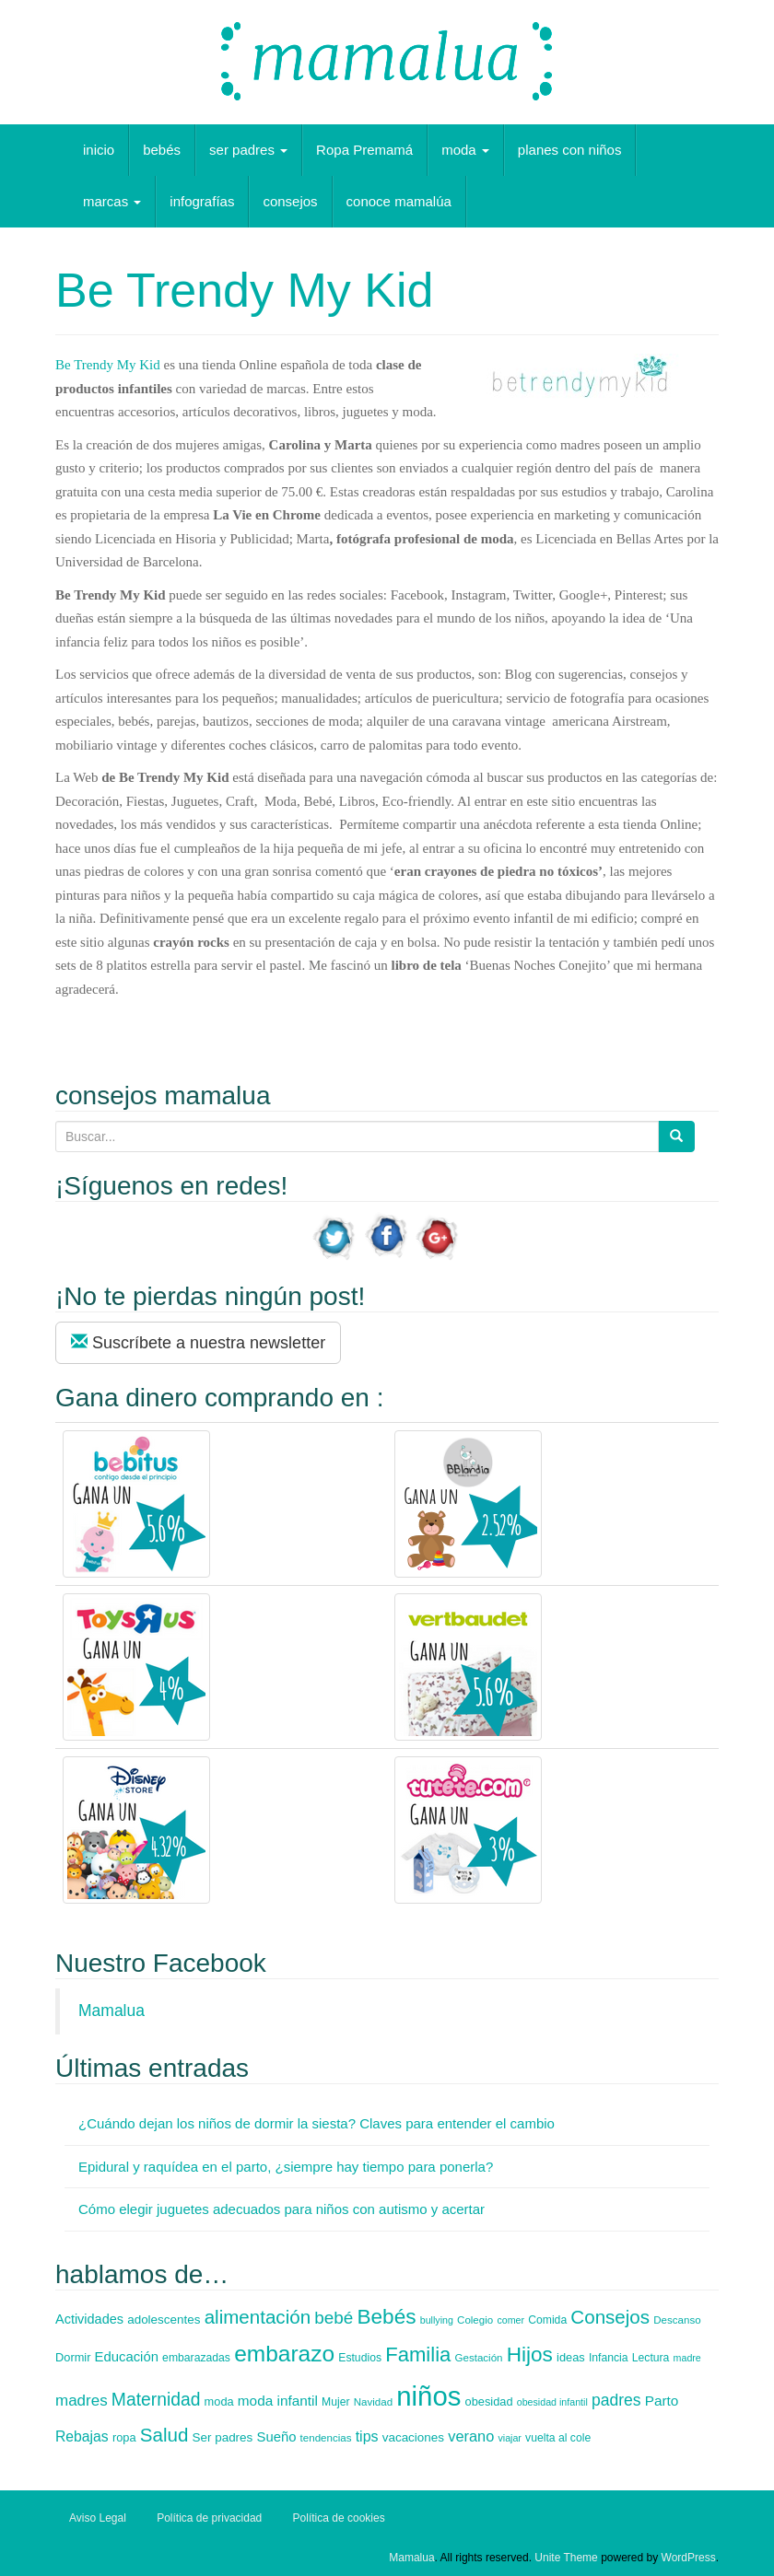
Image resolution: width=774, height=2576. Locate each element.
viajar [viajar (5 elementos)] (509, 2437)
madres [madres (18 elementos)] (81, 2400)
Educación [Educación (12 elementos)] (126, 2356)
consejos (290, 201)
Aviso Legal (97, 2518)
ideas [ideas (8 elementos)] (571, 2357)
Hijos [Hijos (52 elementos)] (530, 2354)
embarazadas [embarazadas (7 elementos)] (196, 2357)
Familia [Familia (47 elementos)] (418, 2354)
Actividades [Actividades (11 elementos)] (89, 2319)
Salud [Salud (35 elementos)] (164, 2434)
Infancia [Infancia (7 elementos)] (608, 2357)
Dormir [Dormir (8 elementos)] (72, 2357)
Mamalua (111, 2010)
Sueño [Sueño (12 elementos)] (276, 2437)
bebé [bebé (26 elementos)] (333, 2317)
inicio (98, 149)
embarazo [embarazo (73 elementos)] (284, 2353)
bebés (162, 149)
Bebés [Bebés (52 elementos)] (386, 2316)
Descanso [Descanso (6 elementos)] (676, 2319)
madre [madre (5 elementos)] (687, 2357)
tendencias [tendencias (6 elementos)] (326, 2437)
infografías (202, 201)
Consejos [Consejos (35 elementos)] (610, 2316)
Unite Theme (565, 2557)
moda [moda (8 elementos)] (219, 2401)
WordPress (689, 2557)
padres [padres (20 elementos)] (616, 2400)
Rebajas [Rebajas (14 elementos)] (82, 2436)
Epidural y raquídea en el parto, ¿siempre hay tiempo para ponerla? (285, 2166)
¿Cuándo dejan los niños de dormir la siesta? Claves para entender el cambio (316, 2123)
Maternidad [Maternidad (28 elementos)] (156, 2399)
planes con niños (570, 149)
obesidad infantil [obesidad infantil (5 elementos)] (552, 2401)
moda (465, 149)
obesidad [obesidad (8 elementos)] (489, 2401)
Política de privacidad (209, 2518)
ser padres (248, 149)
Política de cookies (339, 2518)
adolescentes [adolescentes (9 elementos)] (163, 2319)
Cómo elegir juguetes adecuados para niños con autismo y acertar (281, 2209)
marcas (112, 201)
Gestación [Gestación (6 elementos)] (479, 2357)
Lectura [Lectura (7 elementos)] (651, 2357)
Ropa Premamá (364, 149)
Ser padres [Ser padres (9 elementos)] (223, 2437)
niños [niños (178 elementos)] (428, 2396)
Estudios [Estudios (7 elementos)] (359, 2357)
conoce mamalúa (399, 201)
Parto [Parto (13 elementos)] (662, 2400)
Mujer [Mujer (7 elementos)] (335, 2401)
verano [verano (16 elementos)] (471, 2436)
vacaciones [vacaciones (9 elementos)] (413, 2437)
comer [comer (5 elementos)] (510, 2319)
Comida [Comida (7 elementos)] (547, 2320)
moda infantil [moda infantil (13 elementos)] (278, 2400)
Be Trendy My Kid (107, 364)
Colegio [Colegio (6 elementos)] (475, 2319)
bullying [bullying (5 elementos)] (436, 2319)
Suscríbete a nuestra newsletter (198, 1342)
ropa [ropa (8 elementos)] (124, 2437)
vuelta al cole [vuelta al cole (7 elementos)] (558, 2437)
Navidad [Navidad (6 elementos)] (373, 2401)
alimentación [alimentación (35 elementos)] (258, 2316)
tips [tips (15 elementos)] (367, 2436)
